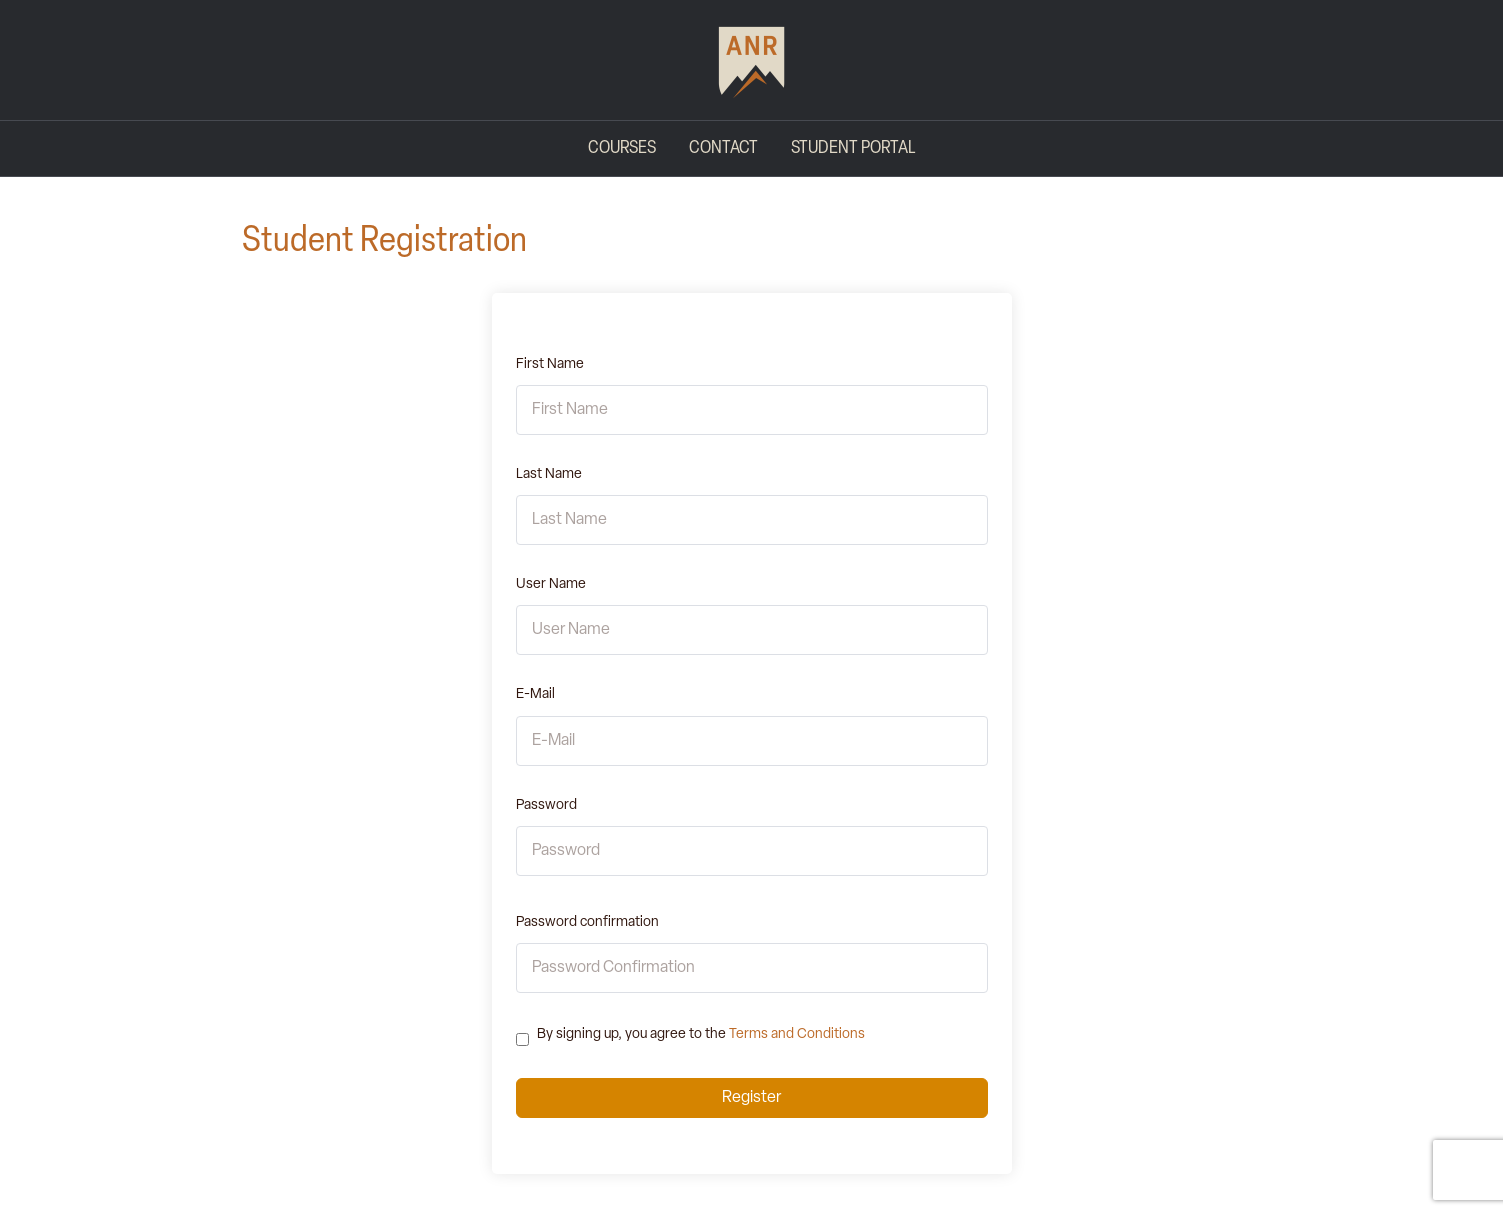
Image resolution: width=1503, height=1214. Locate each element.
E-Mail (535, 694)
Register (751, 1098)
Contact (723, 148)
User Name (551, 584)
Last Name (549, 474)
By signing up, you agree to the (701, 1034)
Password (546, 805)
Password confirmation (587, 922)
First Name (550, 364)
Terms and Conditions (797, 1034)
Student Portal (853, 148)
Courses (622, 148)
